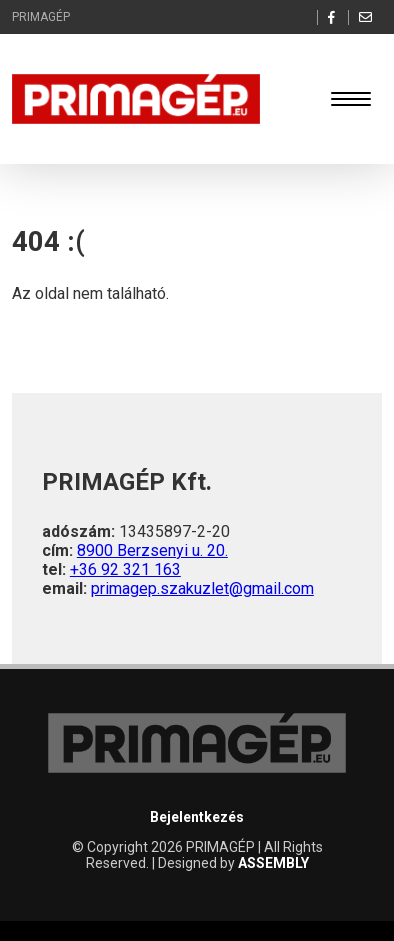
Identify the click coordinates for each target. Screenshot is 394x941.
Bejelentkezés (197, 817)
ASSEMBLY (273, 863)
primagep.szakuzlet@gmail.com (202, 588)
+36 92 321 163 (125, 569)
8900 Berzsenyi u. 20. (152, 550)
